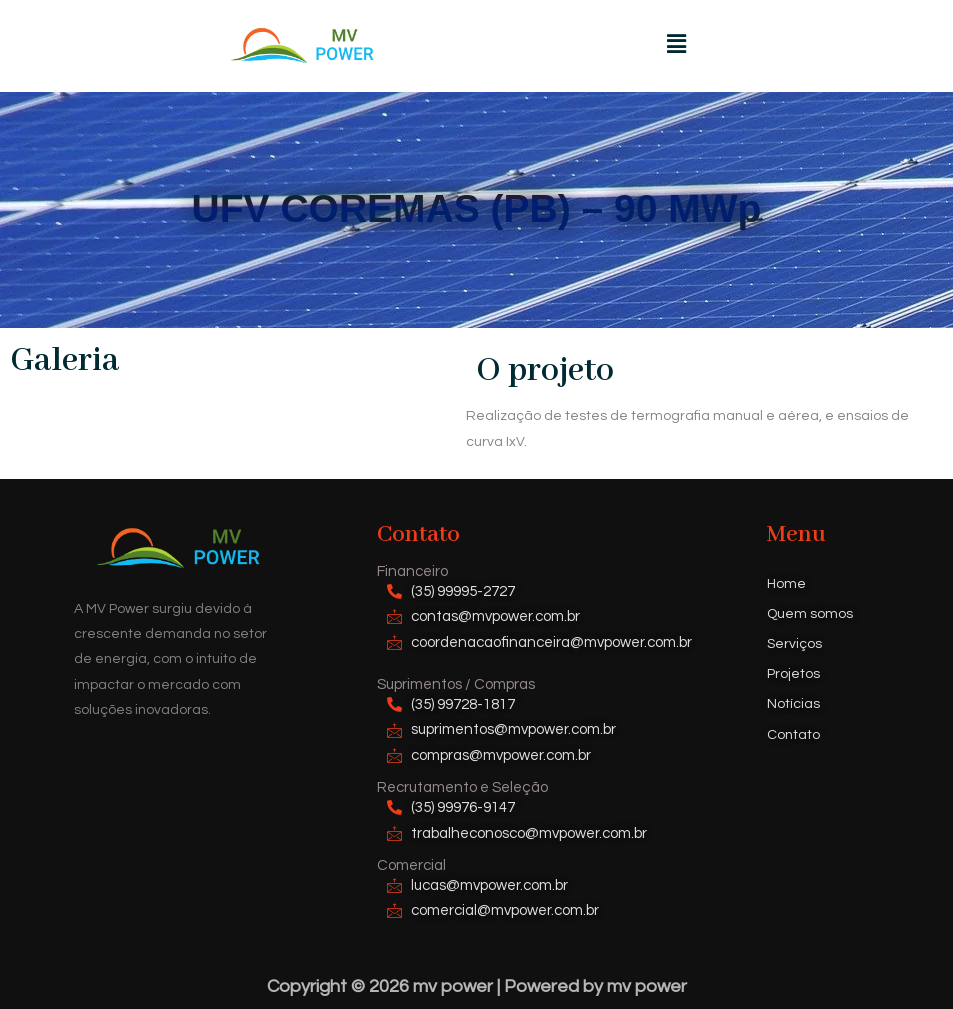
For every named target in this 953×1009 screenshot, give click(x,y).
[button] (676, 45)
